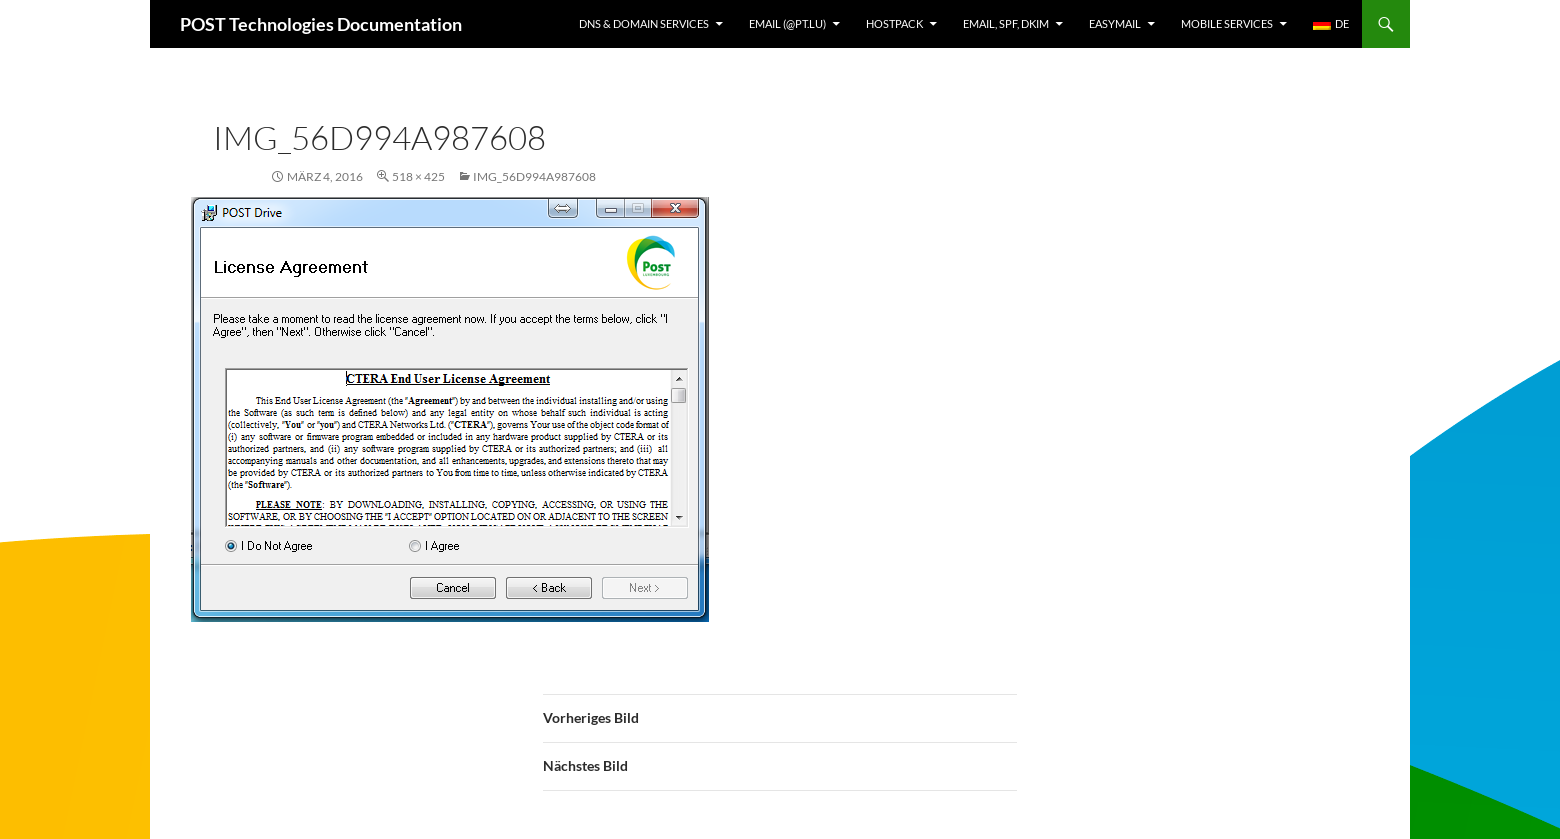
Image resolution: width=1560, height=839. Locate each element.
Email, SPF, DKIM (1006, 23)
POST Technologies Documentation (321, 24)
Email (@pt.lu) (787, 23)
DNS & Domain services (644, 23)
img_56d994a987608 (534, 176)
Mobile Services (1227, 23)
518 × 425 (418, 176)
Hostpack (894, 23)
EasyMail (1115, 23)
